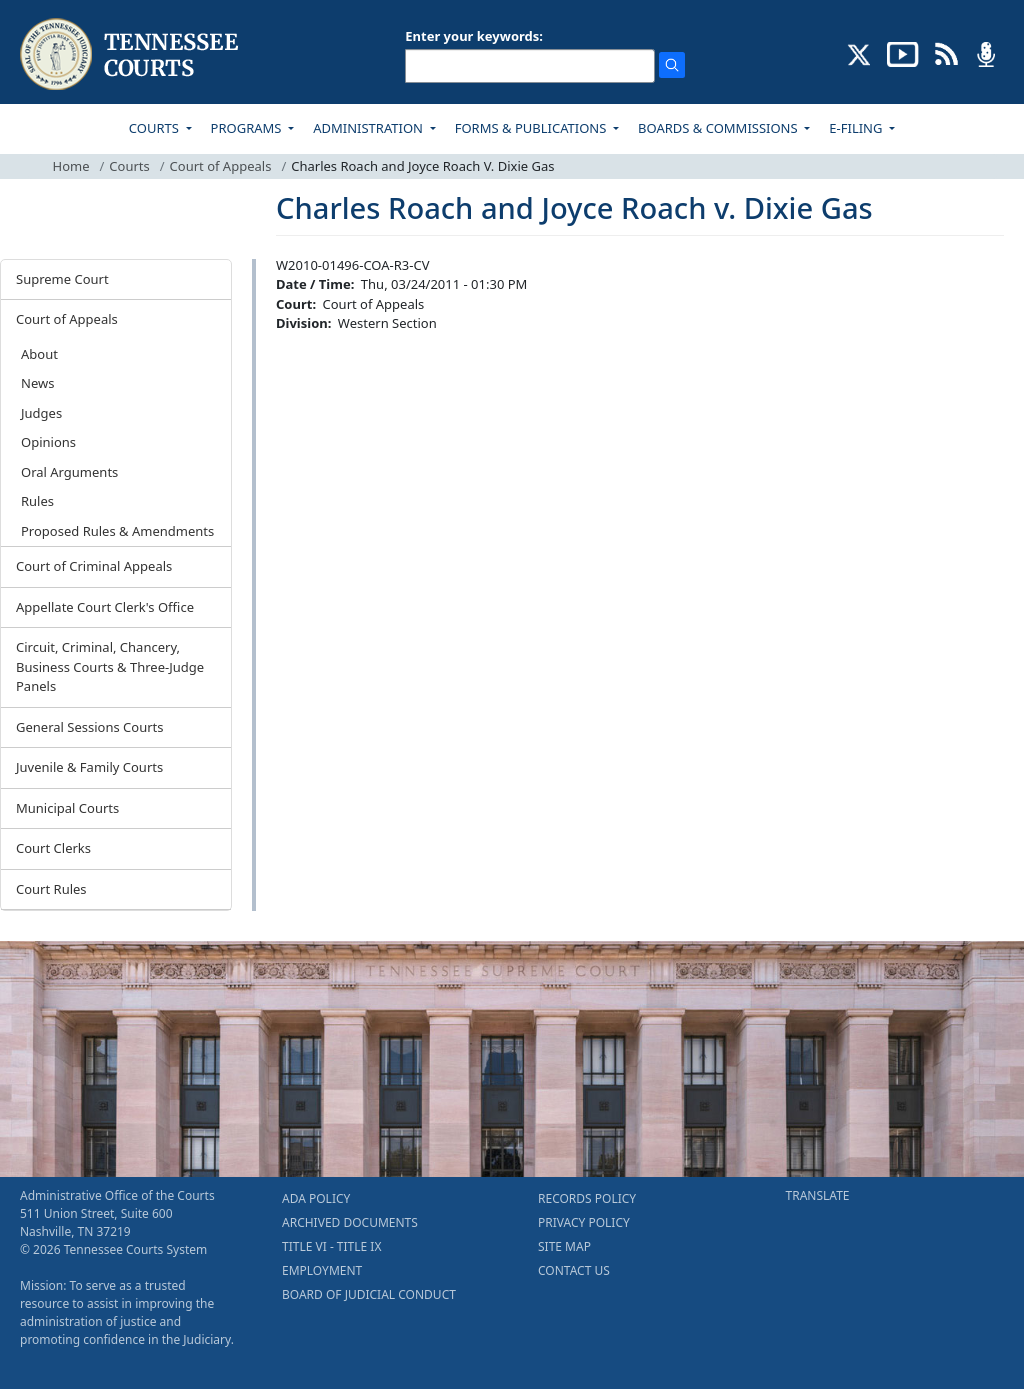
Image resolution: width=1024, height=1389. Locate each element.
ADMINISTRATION (369, 128)
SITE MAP (564, 1246)
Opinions (48, 442)
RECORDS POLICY (587, 1198)
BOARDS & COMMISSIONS (719, 128)
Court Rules (51, 889)
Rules (37, 501)
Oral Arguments (69, 472)
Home (71, 166)
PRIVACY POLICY (584, 1222)
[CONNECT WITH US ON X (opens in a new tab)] (859, 53)
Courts (129, 166)
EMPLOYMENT (322, 1270)
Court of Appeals (221, 166)
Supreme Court (62, 279)
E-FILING (857, 128)
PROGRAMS (248, 128)
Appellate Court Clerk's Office (105, 607)
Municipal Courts (67, 808)
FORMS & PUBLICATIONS (532, 128)
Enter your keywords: (474, 36)
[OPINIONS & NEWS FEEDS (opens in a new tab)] (946, 53)
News (37, 383)
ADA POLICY (316, 1198)
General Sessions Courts (90, 727)
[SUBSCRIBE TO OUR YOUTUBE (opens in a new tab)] (903, 53)
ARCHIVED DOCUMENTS (350, 1222)
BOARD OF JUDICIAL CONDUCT (369, 1294)
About (39, 354)
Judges (41, 413)
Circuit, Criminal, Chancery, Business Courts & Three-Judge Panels (110, 666)
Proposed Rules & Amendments (117, 531)
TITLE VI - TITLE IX (331, 1246)
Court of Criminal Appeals (94, 566)
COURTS (155, 128)
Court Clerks (53, 848)
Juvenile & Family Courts (89, 767)
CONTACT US (574, 1270)
